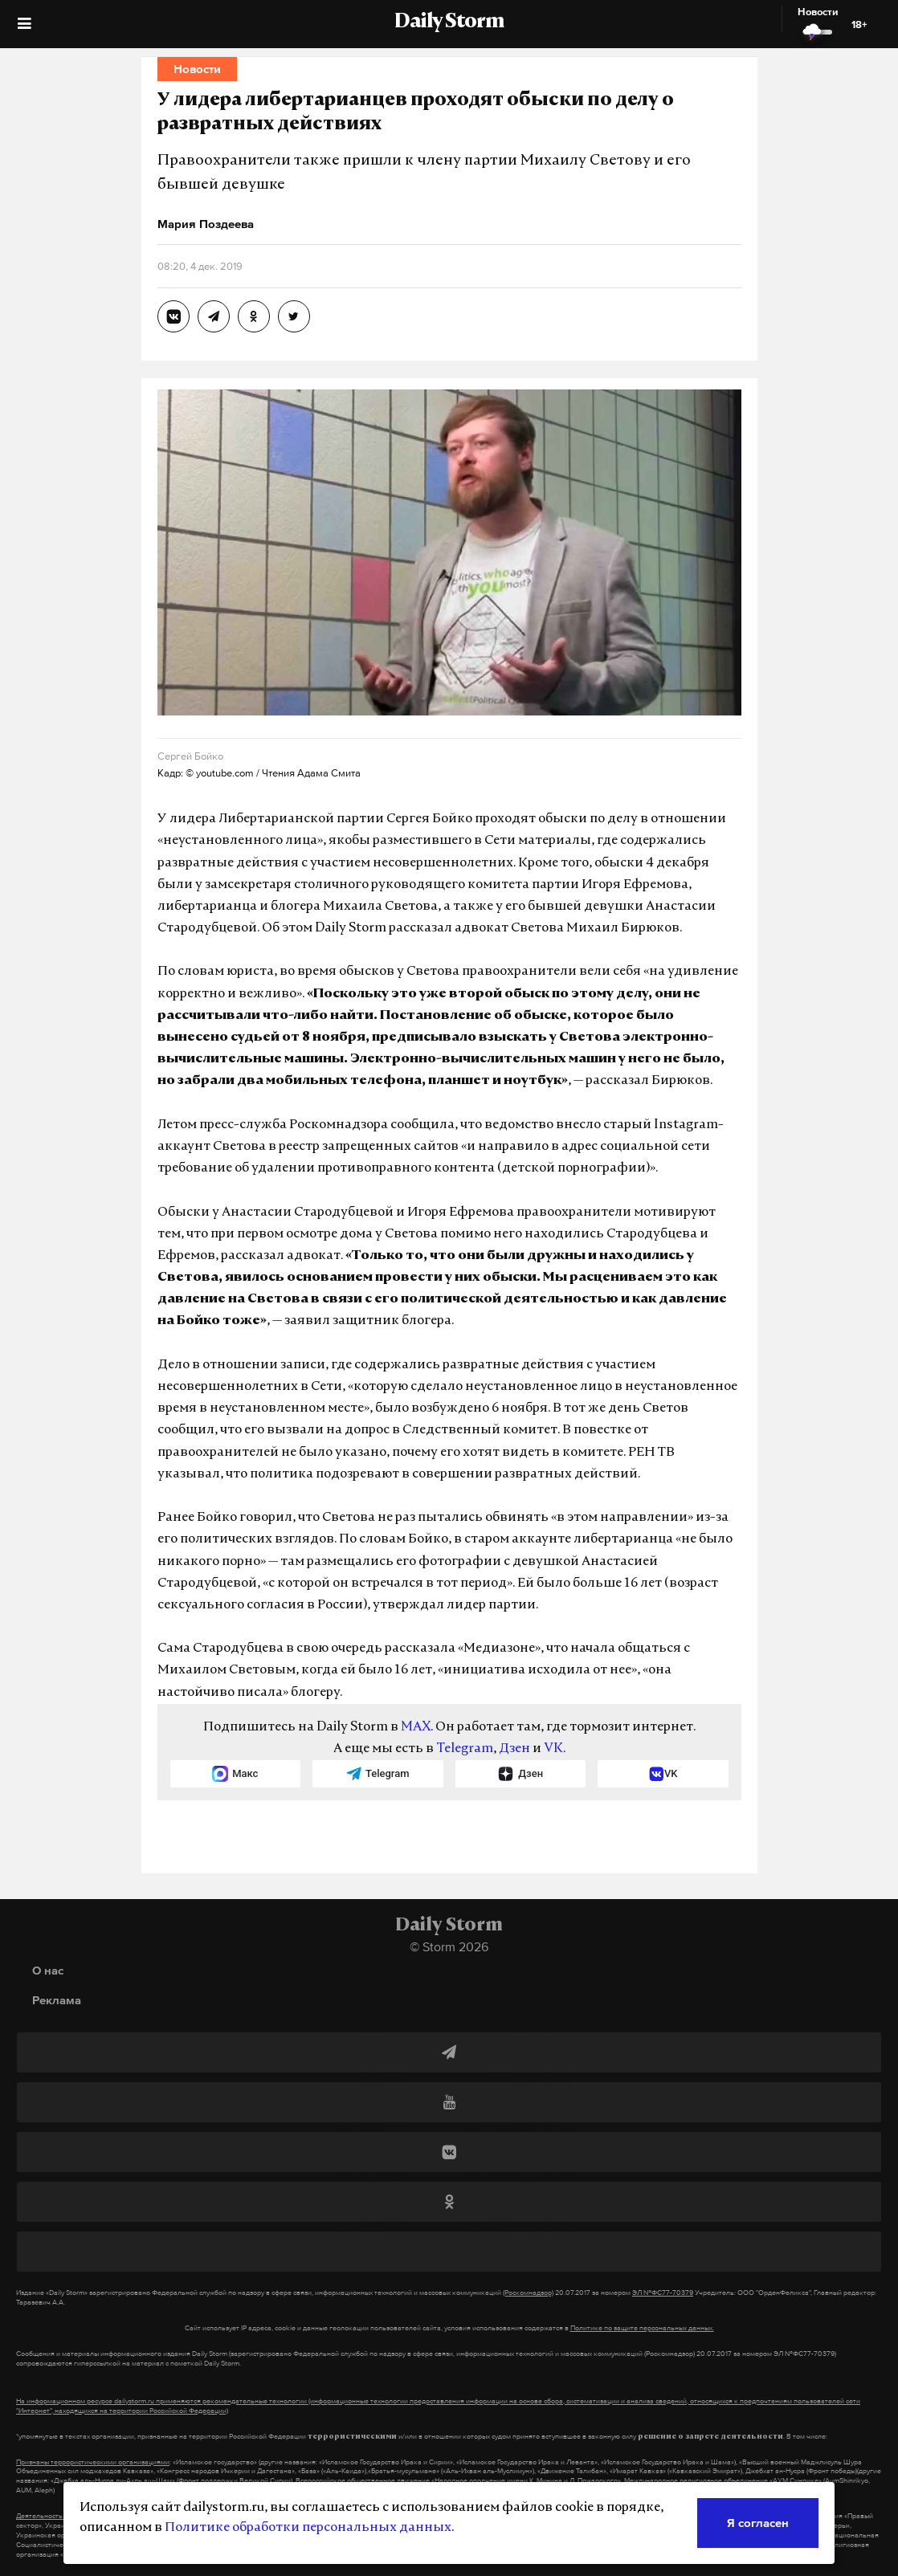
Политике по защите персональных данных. (642, 2328)
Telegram (464, 1748)
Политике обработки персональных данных (308, 2527)
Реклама (56, 2000)
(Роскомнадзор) (528, 2293)
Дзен (514, 1748)
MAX (416, 1727)
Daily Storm (449, 22)
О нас (47, 1970)
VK (553, 1748)
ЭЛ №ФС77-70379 (662, 2293)
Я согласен (758, 2522)
